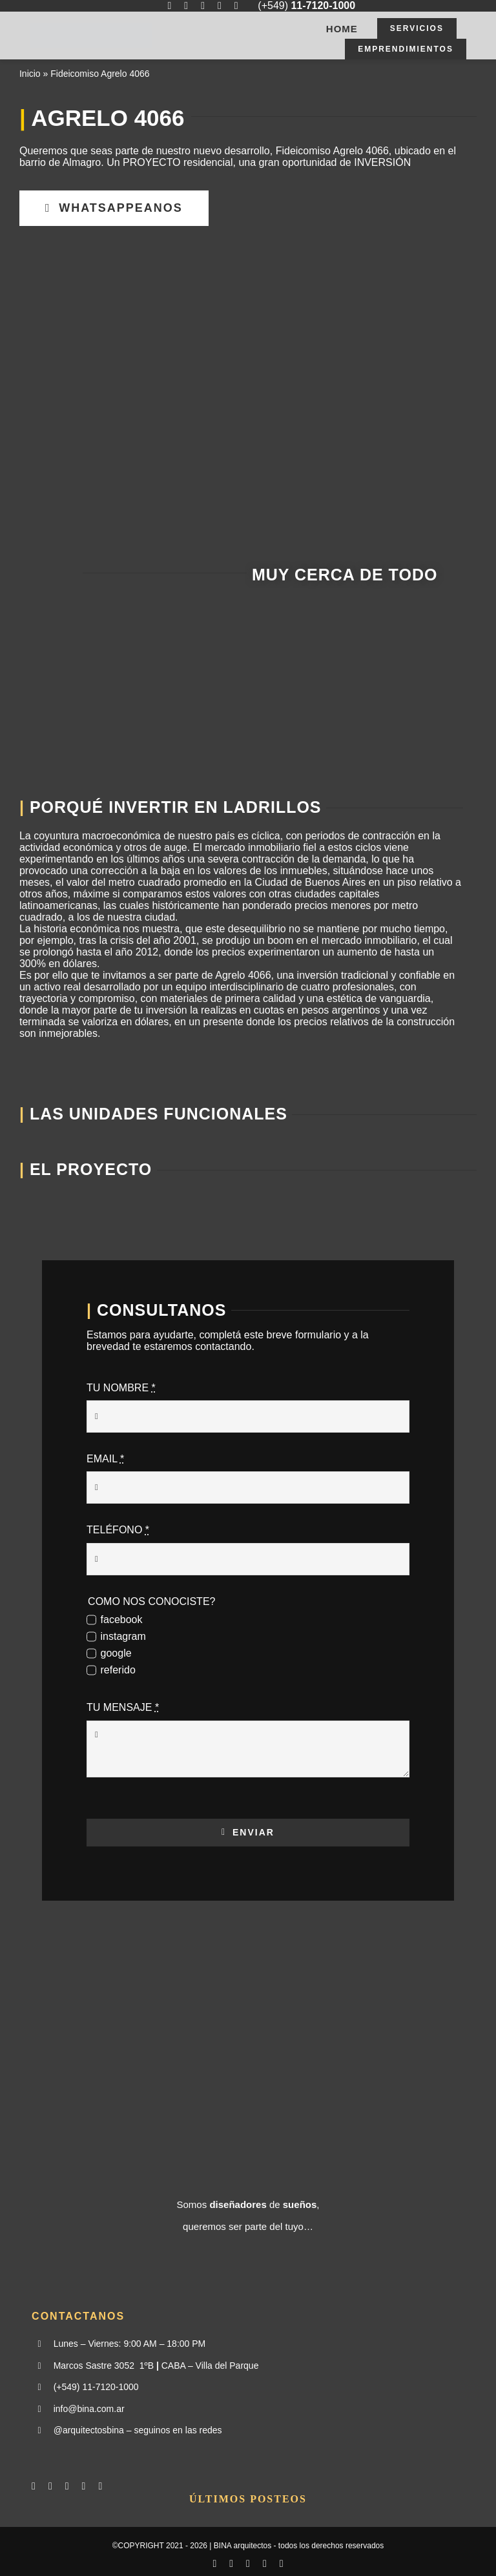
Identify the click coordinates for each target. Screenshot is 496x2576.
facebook (122, 1619)
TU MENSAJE (123, 1707)
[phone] (236, 6)
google (116, 1653)
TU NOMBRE (121, 1387)
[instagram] (186, 6)
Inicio (30, 73)
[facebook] (169, 6)
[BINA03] (91, 27)
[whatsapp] (203, 6)
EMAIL (105, 1458)
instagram (123, 1636)
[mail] (220, 6)
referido (118, 1669)
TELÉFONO (118, 1529)
